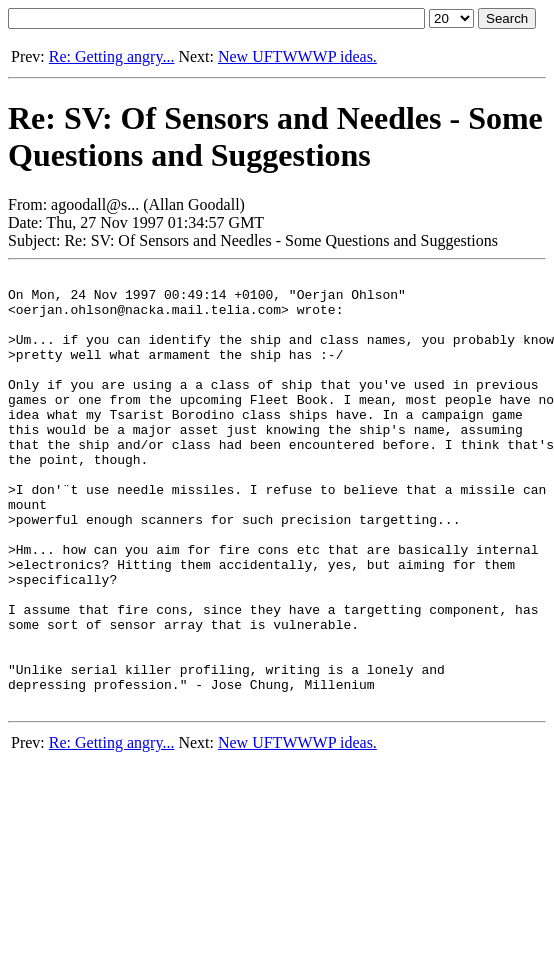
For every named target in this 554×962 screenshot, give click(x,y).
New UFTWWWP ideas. (297, 56)
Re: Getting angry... (112, 56)
